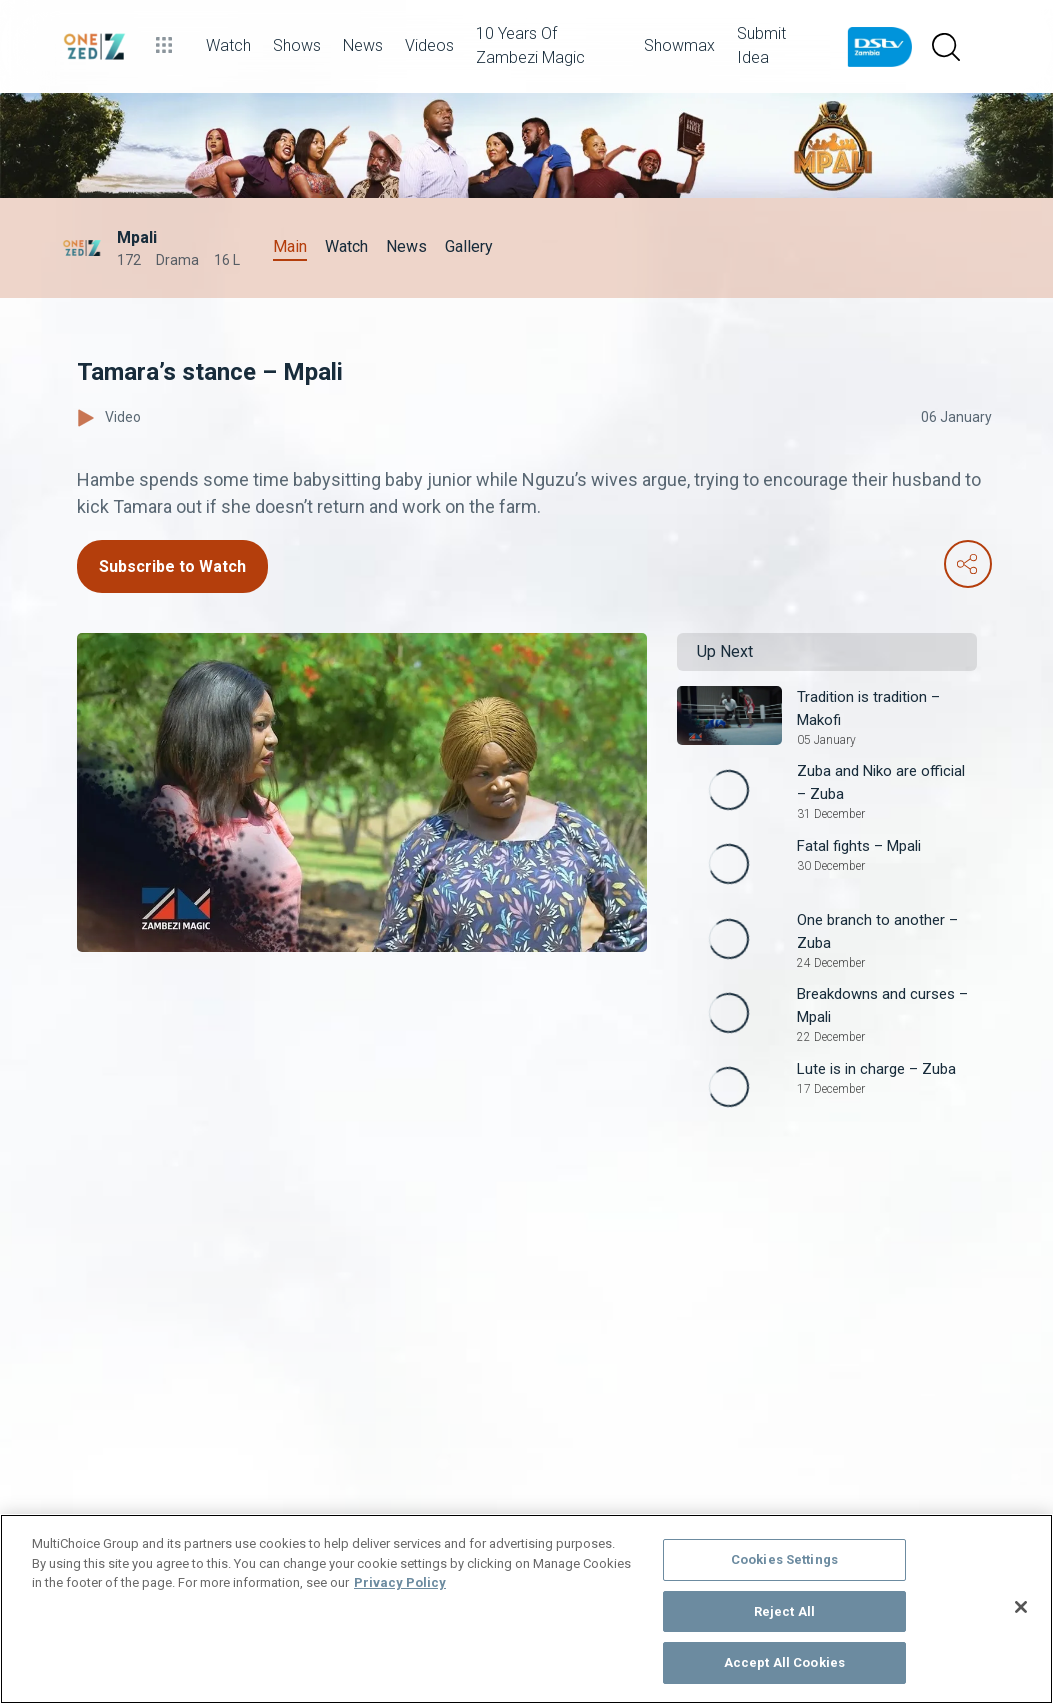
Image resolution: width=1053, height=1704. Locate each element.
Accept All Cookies (784, 1662)
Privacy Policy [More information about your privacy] (400, 1582)
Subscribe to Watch (172, 566)
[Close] (1021, 1607)
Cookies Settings (784, 1559)
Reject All (784, 1611)
